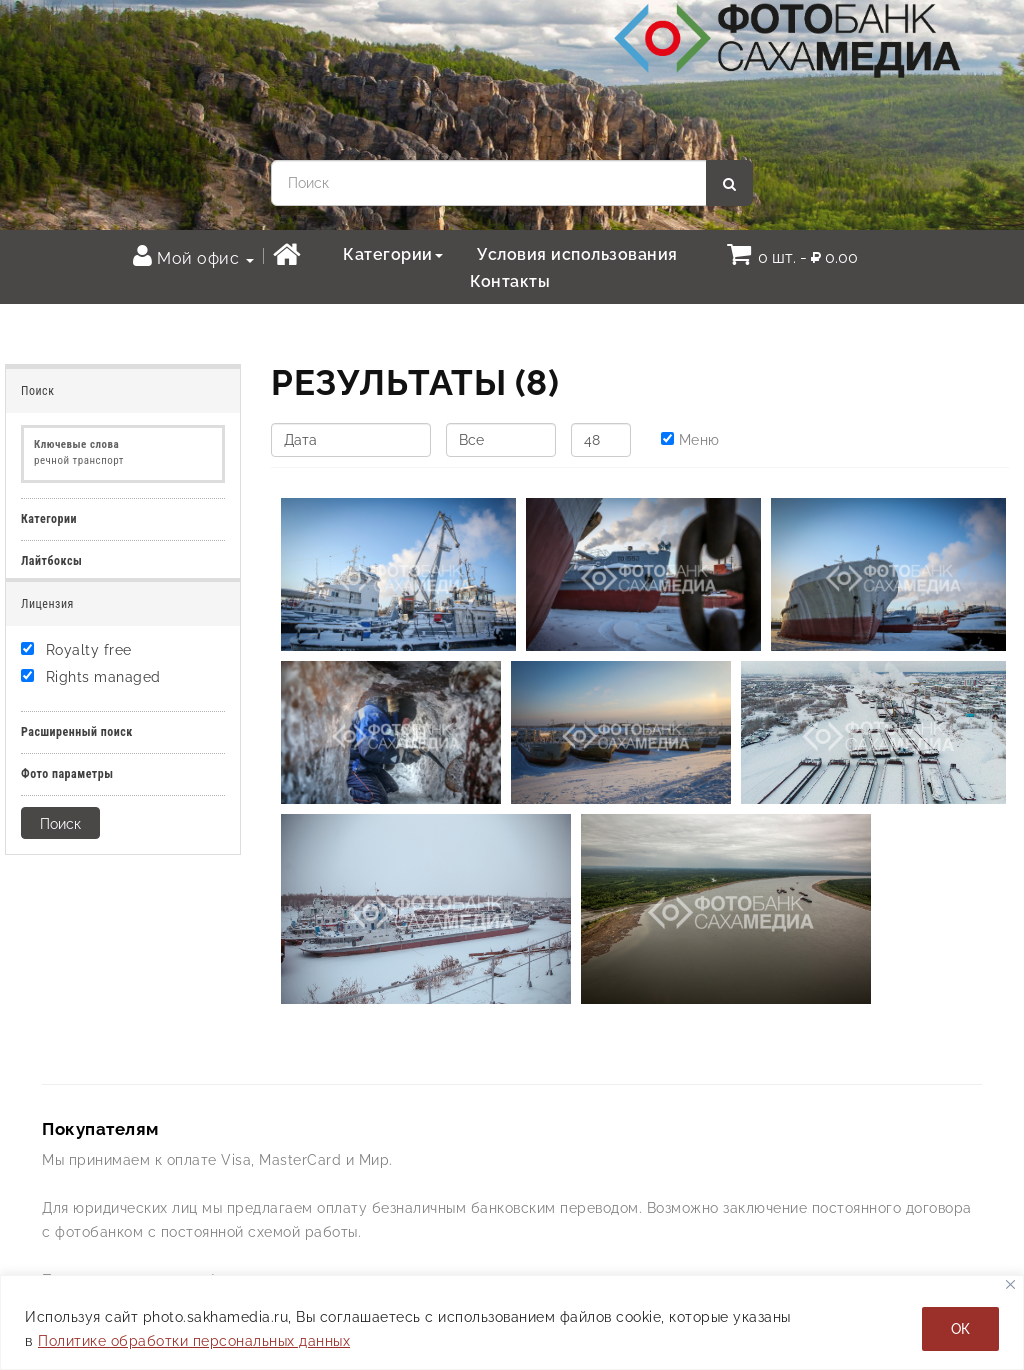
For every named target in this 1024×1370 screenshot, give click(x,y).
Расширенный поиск (77, 732)
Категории (393, 254)
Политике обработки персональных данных (194, 1341)
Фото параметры (67, 774)
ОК (960, 1329)
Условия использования (577, 254)
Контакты (510, 281)
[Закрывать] (1010, 1284)
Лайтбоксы (51, 561)
